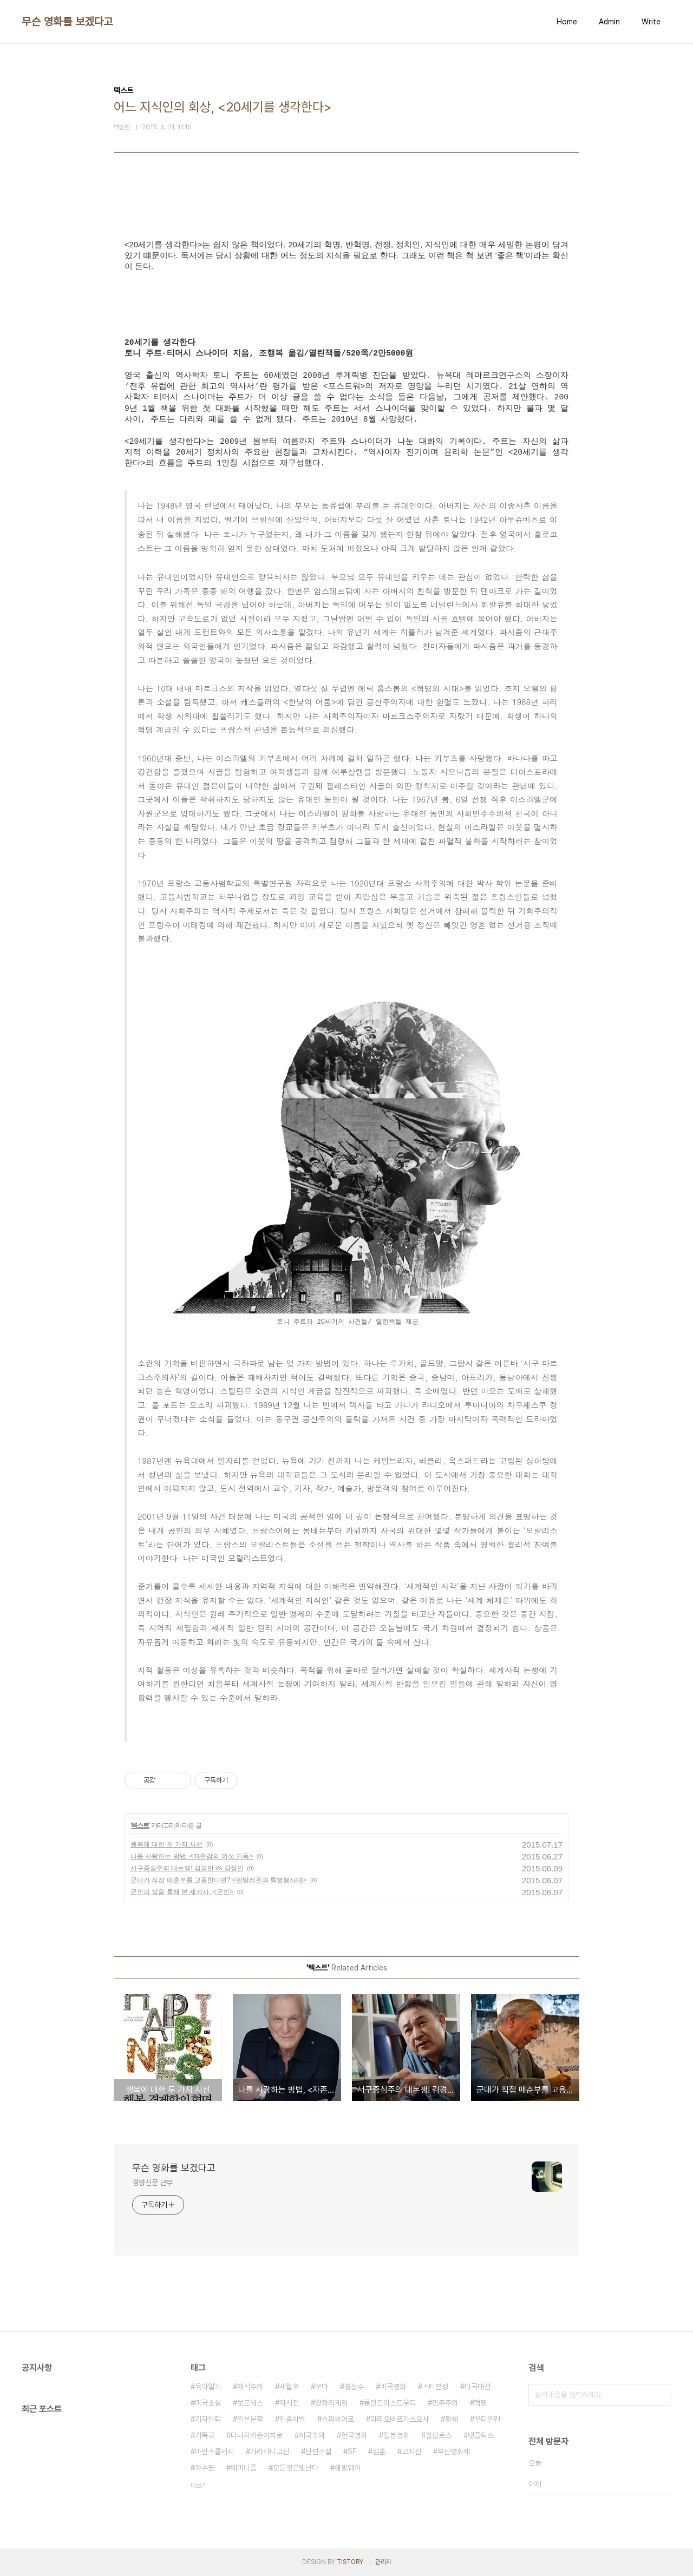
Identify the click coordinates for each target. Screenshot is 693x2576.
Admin (609, 21)
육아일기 (208, 2386)
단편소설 (318, 2451)
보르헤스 (250, 2402)
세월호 (289, 2386)
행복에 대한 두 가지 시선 (166, 1844)
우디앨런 (487, 2419)
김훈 (378, 2451)
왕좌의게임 (331, 2402)
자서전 (289, 2402)
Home (567, 21)
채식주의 (250, 2386)
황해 (451, 2419)
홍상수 (354, 2386)
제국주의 (312, 2435)
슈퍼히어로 (338, 2419)
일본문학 (250, 2419)
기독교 (204, 2435)
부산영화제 (453, 2451)
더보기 (199, 2485)
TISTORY (350, 2562)
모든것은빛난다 (295, 2467)
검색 (660, 2394)
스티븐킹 (435, 2386)
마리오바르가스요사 (399, 2419)
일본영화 (396, 2435)
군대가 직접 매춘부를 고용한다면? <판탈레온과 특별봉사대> (218, 1880)
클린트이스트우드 (390, 2402)
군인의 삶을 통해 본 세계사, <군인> (181, 1892)
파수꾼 (204, 2467)
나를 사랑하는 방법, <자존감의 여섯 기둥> (191, 1856)
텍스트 (140, 1825)
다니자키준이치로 (257, 2435)
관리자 (383, 2562)
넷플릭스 (481, 2435)
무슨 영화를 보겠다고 (67, 21)
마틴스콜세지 (214, 2451)
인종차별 (292, 2419)
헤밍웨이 (348, 2467)
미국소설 (208, 2402)
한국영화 (354, 2435)
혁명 (480, 2402)
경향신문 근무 (152, 2182)
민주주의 (445, 2402)
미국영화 (393, 2386)
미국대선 (478, 2386)
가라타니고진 (269, 2451)
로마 (321, 2386)
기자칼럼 (208, 2419)
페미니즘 (244, 2467)
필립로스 (439, 2435)
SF (352, 2451)
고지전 (411, 2451)
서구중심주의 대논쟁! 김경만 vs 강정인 (187, 1868)
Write (651, 21)
